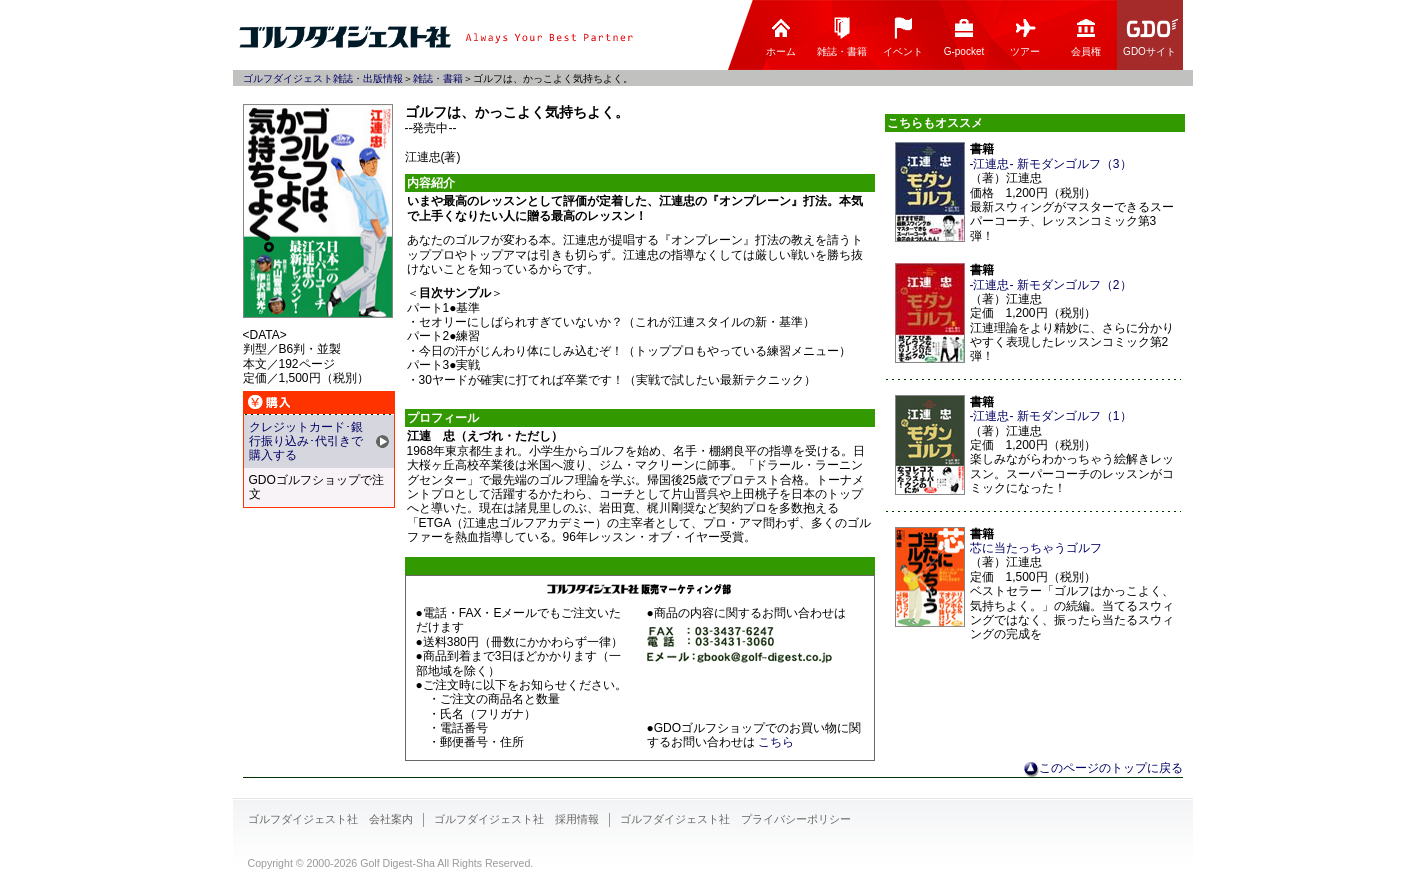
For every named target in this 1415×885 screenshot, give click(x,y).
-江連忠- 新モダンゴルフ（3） (1051, 164)
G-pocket (964, 36)
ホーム (781, 36)
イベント (903, 36)
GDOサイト (1151, 36)
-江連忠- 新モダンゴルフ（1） (1051, 416)
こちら (776, 742)
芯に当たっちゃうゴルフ (1036, 548)
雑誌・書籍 (842, 36)
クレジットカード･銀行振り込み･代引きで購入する (306, 441)
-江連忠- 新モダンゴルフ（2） (1051, 285)
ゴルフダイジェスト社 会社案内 (330, 819)
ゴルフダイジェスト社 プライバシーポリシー (735, 819)
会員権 (1086, 36)
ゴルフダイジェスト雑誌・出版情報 (323, 78)
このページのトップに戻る (1111, 768)
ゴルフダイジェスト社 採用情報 (516, 819)
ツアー (1025, 36)
